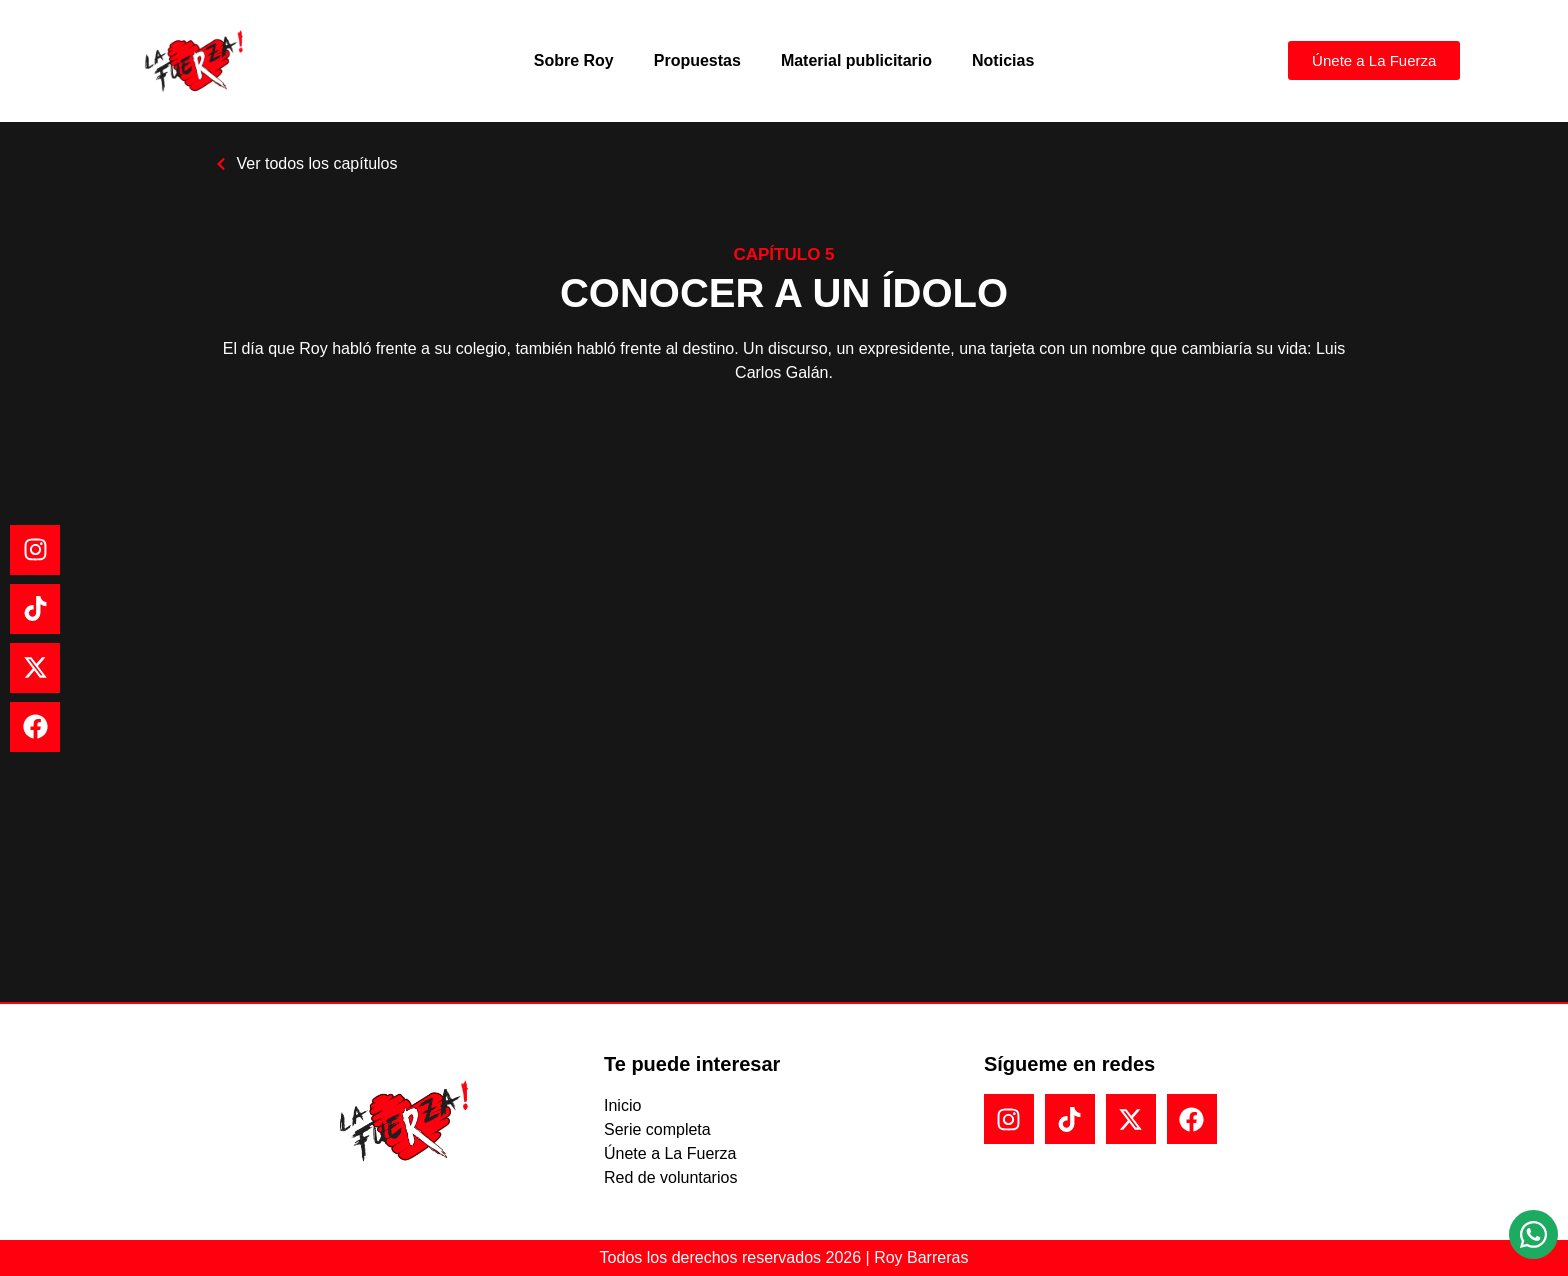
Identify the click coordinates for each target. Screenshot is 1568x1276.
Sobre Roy (574, 60)
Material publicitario (856, 60)
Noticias (1003, 60)
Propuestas (697, 60)
